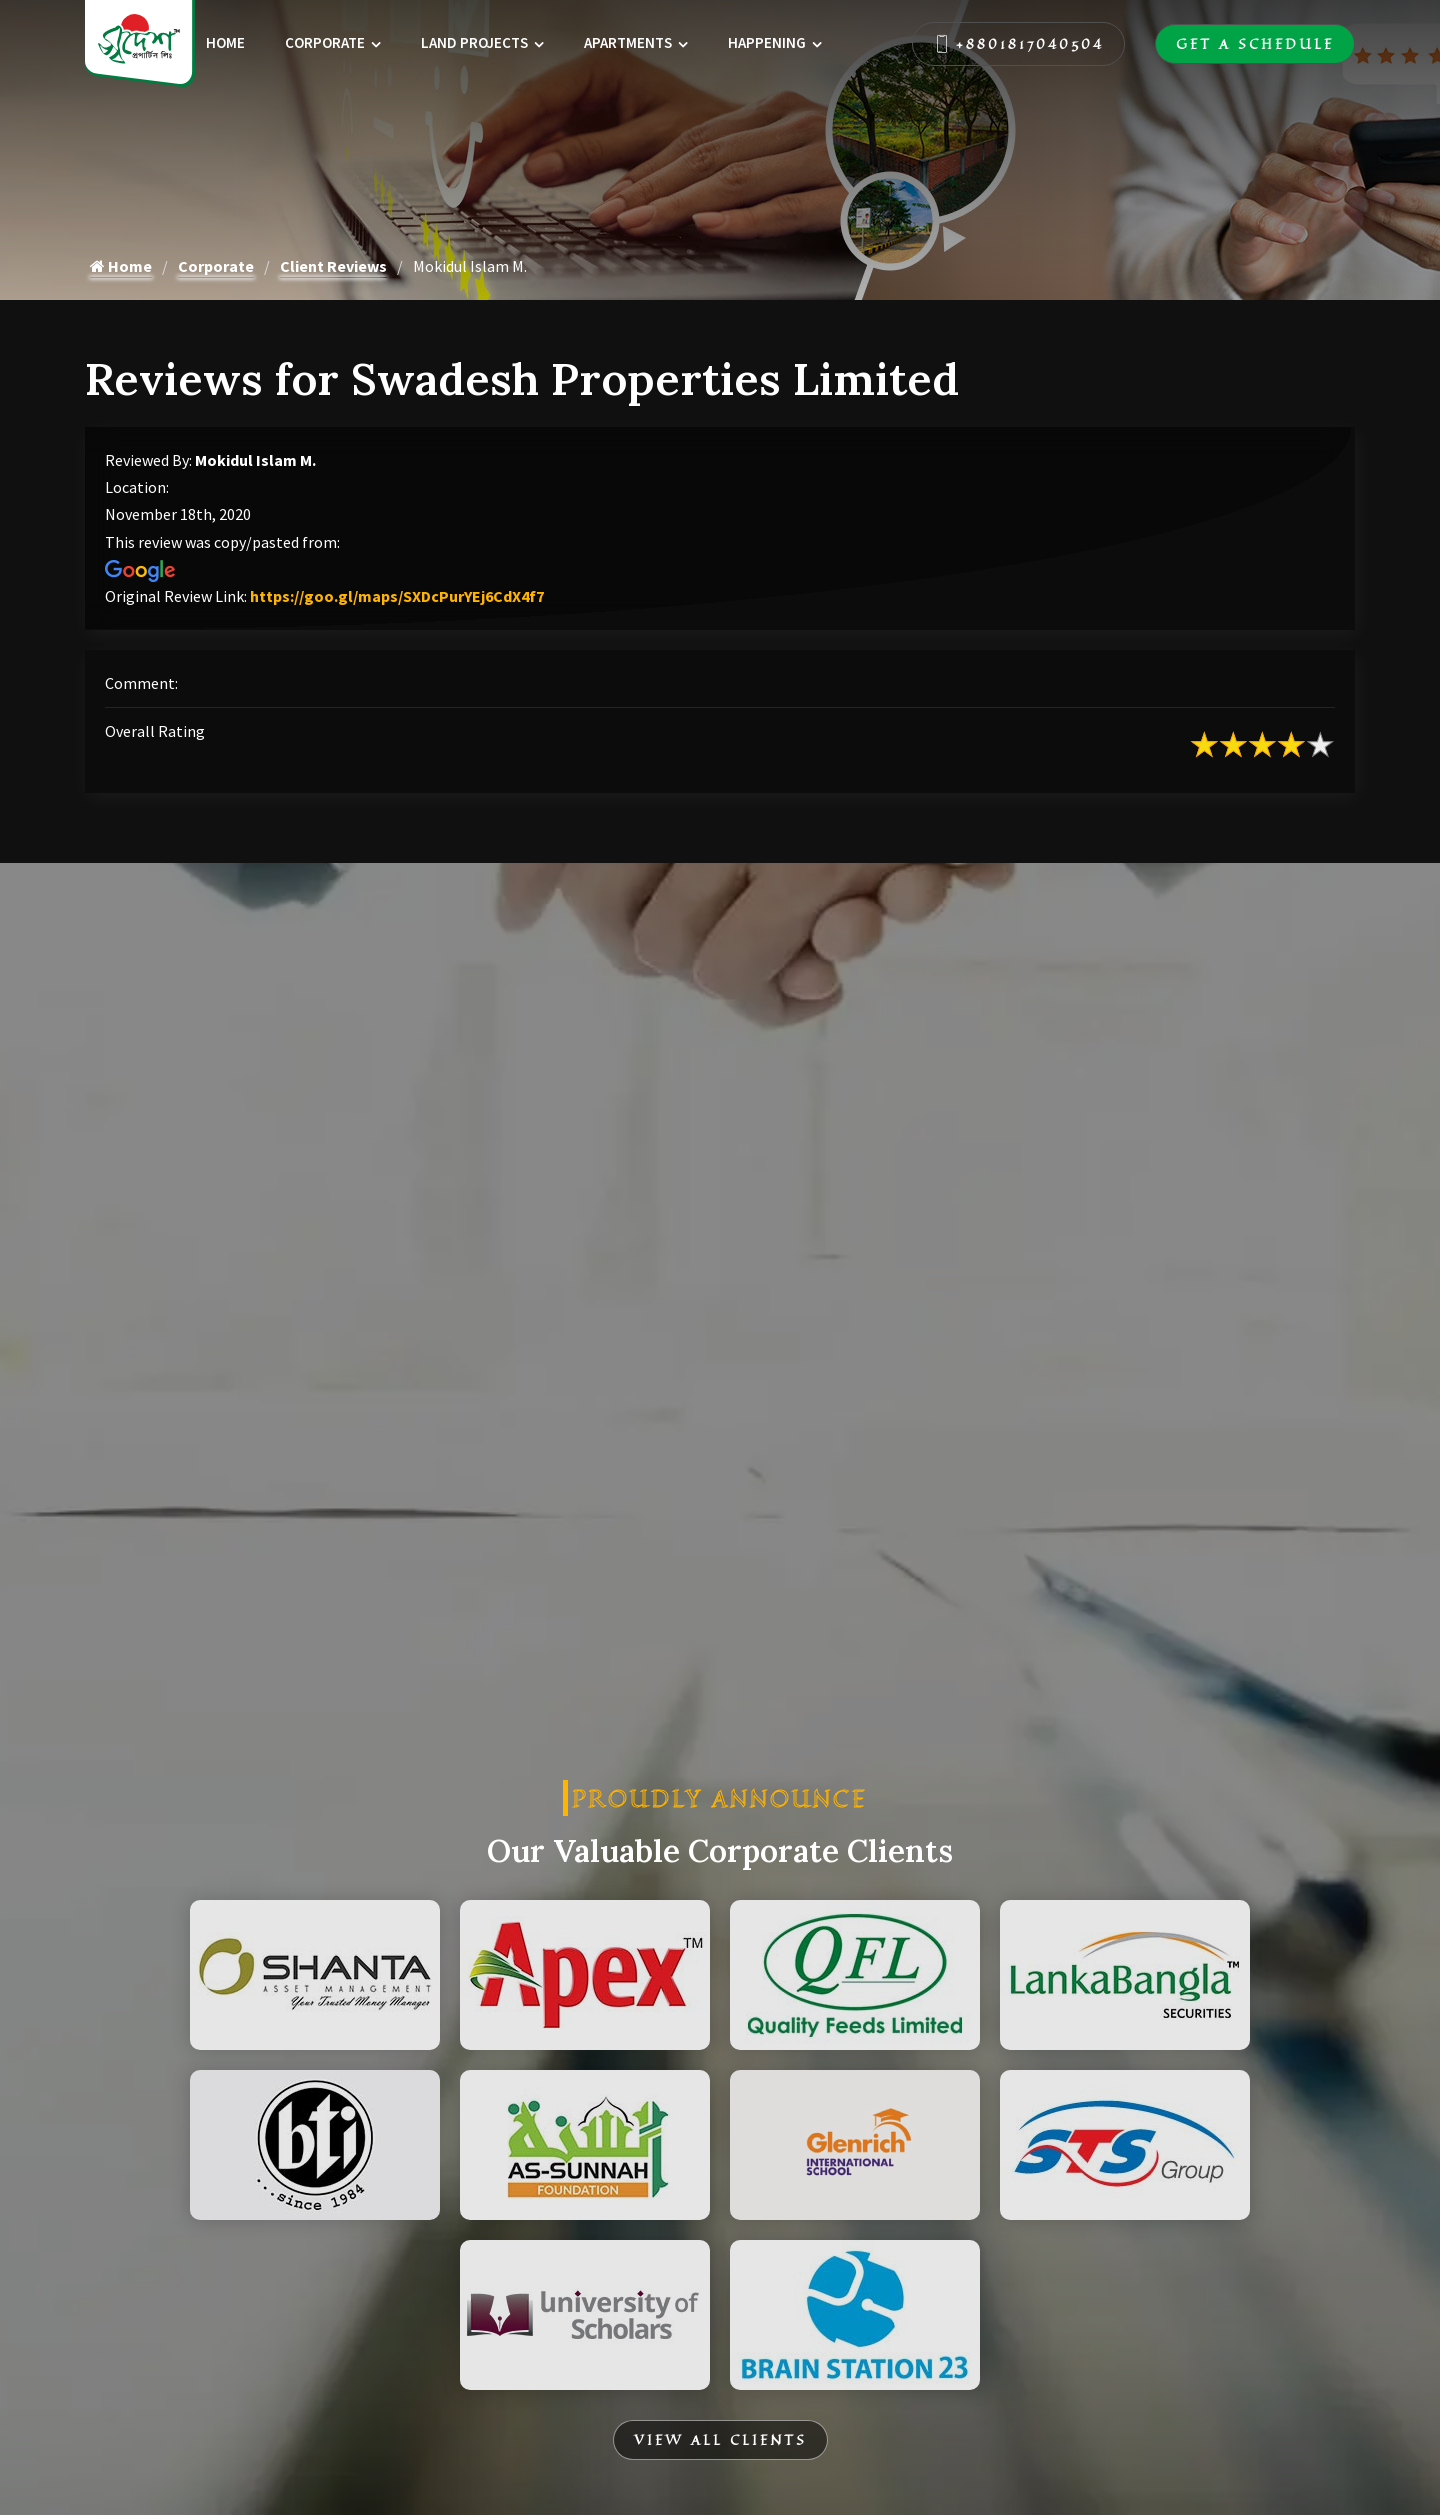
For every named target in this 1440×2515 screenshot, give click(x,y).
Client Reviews (333, 266)
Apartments (628, 42)
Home (225, 42)
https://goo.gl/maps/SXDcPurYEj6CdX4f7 (397, 596)
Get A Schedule (1255, 44)
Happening (767, 42)
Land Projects (474, 42)
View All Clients (720, 2440)
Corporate (325, 42)
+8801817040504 (1019, 44)
